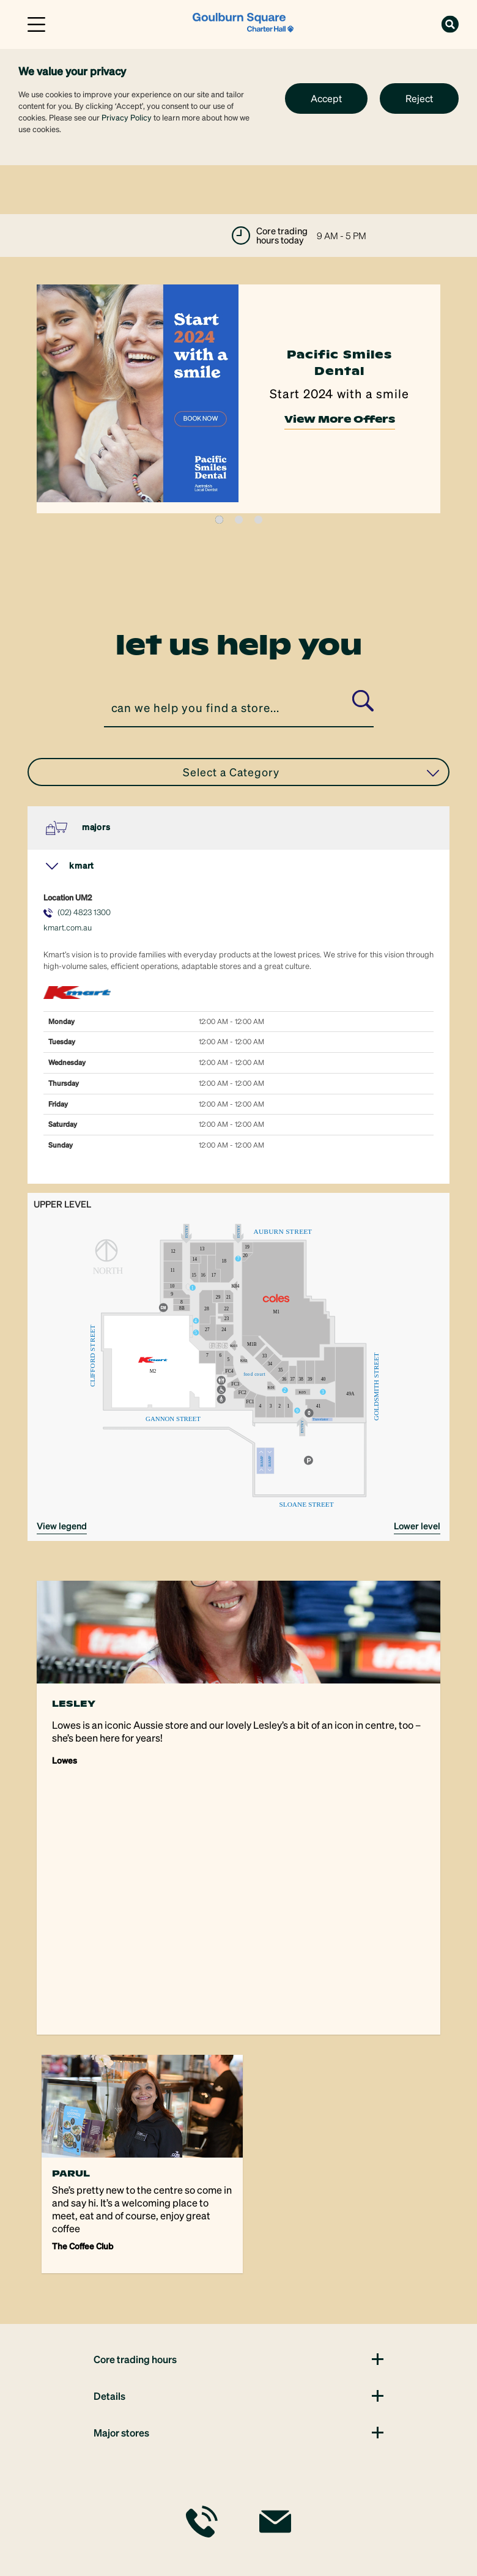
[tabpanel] (238, 398)
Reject (419, 98)
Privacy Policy (127, 117)
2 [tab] (239, 520)
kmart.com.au (67, 927)
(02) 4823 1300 (84, 912)
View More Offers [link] (339, 424)
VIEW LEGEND (62, 1526)
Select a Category (311, 772)
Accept (326, 98)
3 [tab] (258, 520)
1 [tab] (219, 520)
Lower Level (417, 1526)
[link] (243, 23)
